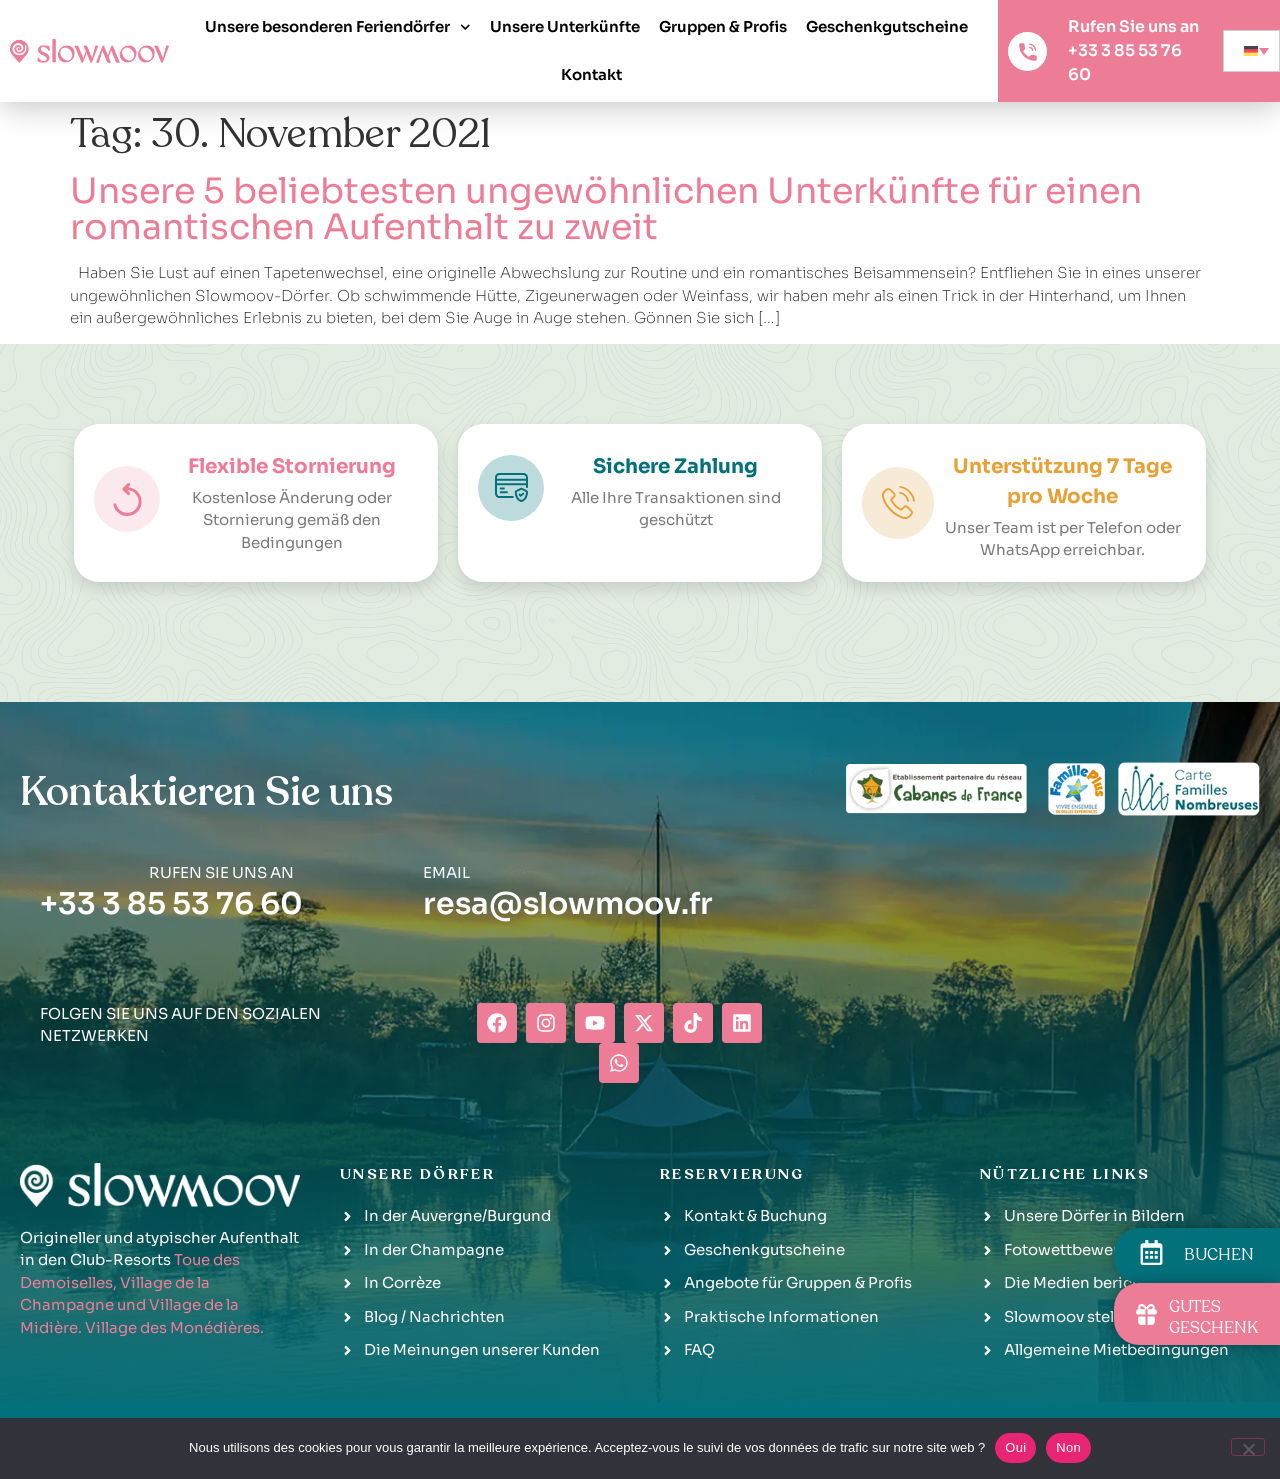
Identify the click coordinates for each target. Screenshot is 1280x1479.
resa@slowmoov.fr (568, 904)
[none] (1251, 51)
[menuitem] (1251, 51)
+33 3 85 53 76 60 (171, 904)
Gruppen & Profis (723, 26)
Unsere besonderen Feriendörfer (338, 27)
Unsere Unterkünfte (565, 26)
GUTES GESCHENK (1213, 1317)
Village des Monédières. (174, 1327)
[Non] (1248, 1447)
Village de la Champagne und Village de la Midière (129, 1305)
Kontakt (591, 74)
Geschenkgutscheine (887, 26)
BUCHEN (1219, 1255)
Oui (1015, 1447)
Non (1068, 1447)
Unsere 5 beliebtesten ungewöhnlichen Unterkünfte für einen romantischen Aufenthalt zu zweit (606, 209)
